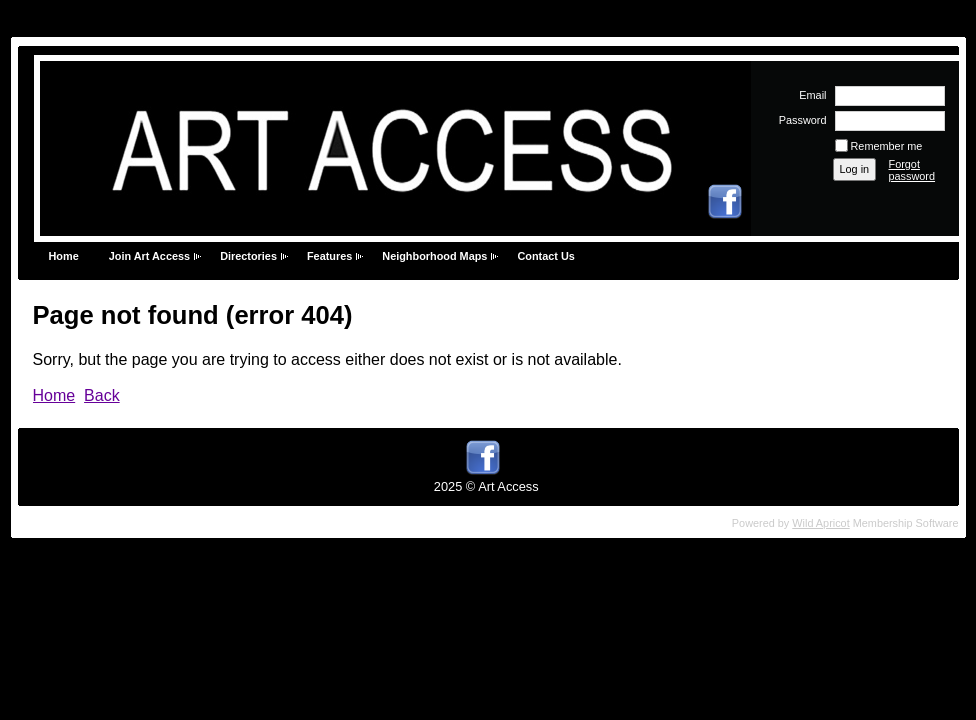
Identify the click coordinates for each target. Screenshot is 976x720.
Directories (248, 256)
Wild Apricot (820, 523)
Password (798, 120)
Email (809, 95)
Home (64, 256)
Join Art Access (149, 256)
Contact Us (545, 256)
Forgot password (912, 170)
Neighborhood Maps (434, 256)
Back (102, 395)
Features (329, 256)
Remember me (887, 146)
